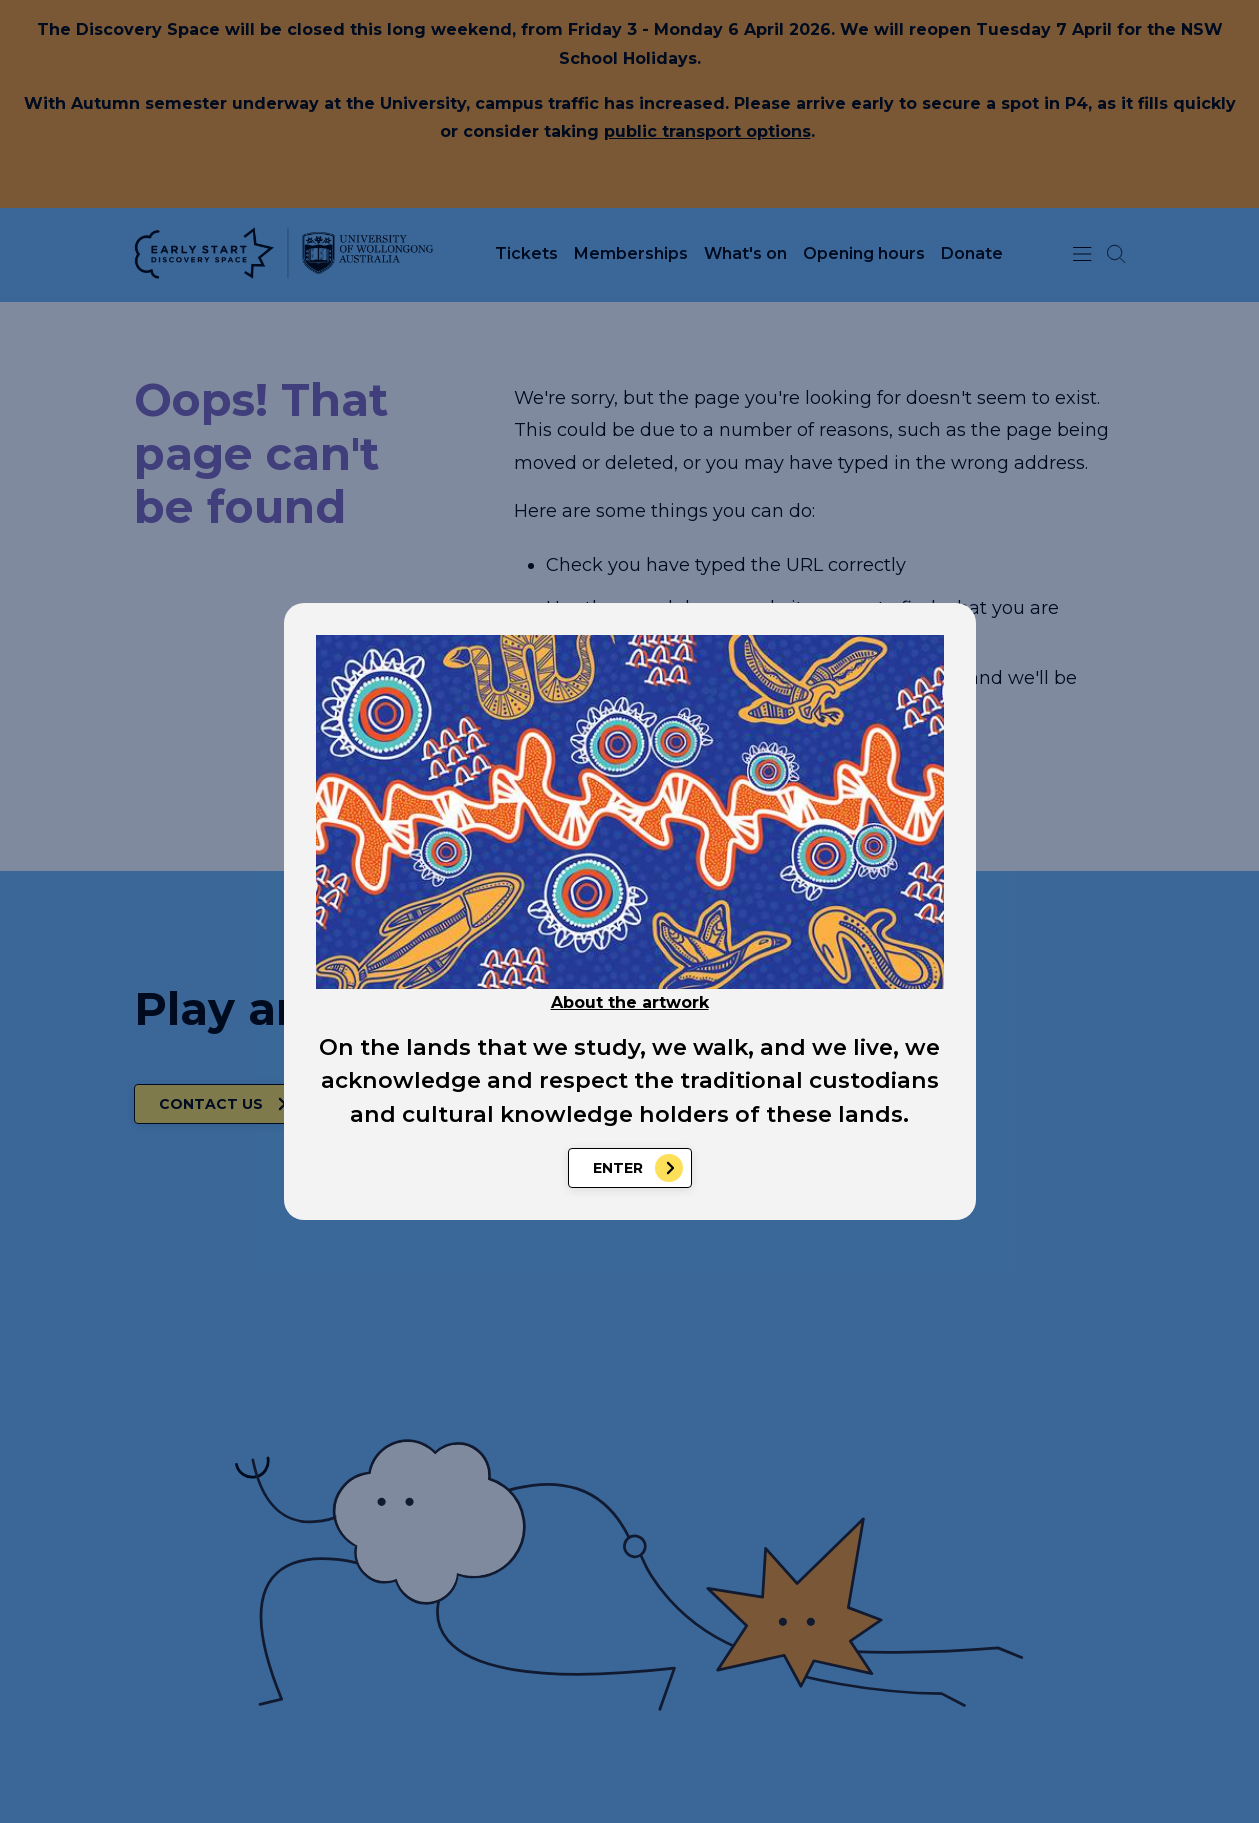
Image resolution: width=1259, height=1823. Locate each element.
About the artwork (630, 1002)
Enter (618, 1168)
